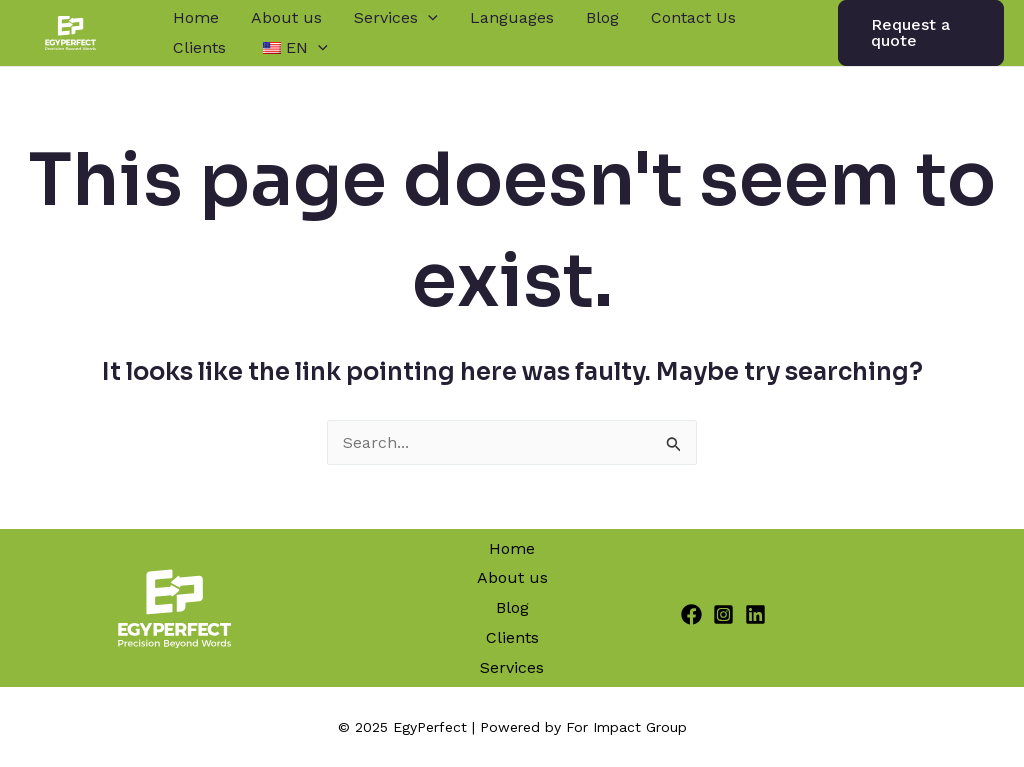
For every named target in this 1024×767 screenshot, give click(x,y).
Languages (512, 17)
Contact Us (693, 17)
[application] (428, 18)
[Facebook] (691, 614)
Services (396, 18)
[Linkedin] (755, 614)
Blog (602, 17)
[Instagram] (723, 614)
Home (196, 17)
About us (286, 17)
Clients (199, 47)
